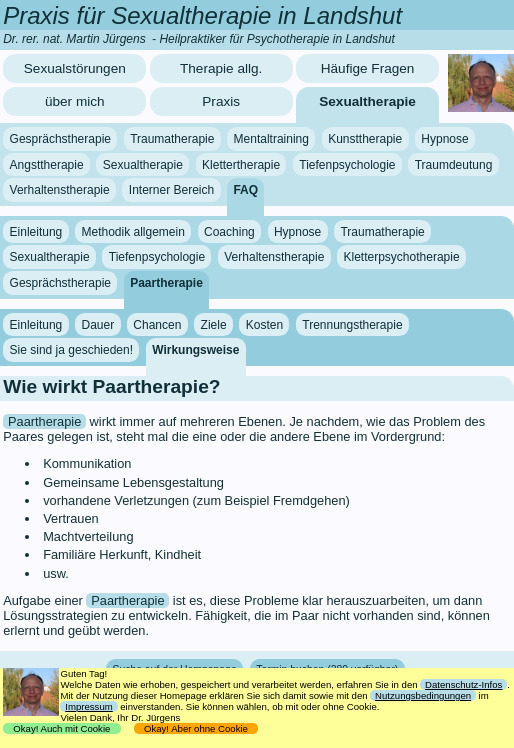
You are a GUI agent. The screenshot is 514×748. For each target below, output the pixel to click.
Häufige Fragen (368, 68)
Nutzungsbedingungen (423, 695)
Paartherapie (166, 283)
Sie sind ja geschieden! (71, 350)
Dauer (97, 324)
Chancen (157, 324)
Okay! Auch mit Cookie (62, 728)
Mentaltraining (271, 139)
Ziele (214, 324)
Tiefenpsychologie (347, 165)
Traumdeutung (454, 165)
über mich (75, 101)
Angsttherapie (47, 165)
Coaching (229, 232)
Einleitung (36, 232)
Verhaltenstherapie (60, 190)
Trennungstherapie (352, 324)
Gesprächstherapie (60, 139)
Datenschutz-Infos (463, 684)
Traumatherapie (172, 139)
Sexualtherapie (367, 101)
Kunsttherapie (365, 139)
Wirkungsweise (195, 350)
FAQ (245, 190)
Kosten (264, 324)
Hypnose (444, 139)
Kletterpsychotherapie (402, 257)
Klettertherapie (241, 165)
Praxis (221, 101)
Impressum (88, 706)
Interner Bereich (171, 190)
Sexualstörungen (75, 68)
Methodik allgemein (132, 232)
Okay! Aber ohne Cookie (196, 728)
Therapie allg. (221, 68)
